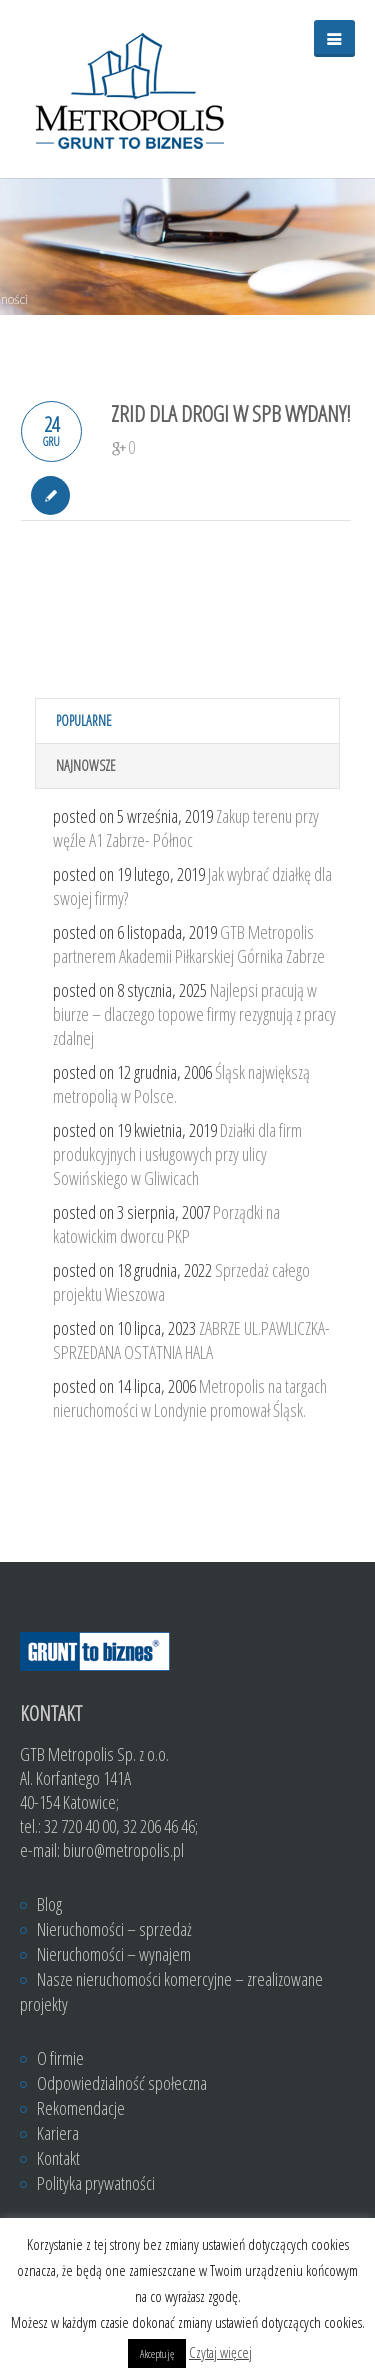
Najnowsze (86, 765)
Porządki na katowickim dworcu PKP (166, 1224)
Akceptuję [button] (157, 2353)
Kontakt (58, 2158)
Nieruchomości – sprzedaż (114, 1929)
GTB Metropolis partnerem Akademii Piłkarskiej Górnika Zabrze (189, 944)
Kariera (58, 2133)
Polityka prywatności (96, 2183)
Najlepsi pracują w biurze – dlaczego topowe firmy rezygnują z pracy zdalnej (194, 1014)
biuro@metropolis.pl (123, 1850)
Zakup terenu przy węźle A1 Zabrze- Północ (186, 828)
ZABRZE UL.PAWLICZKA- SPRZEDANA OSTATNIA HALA (191, 1340)
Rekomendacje (81, 2108)
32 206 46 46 (159, 1826)
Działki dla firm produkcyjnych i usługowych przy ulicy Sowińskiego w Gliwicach (177, 1154)
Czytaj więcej (220, 2352)
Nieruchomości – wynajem (114, 1954)
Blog (49, 1904)
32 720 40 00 (80, 1826)
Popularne (84, 720)
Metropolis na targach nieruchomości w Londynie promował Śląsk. (190, 1398)
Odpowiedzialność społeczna (122, 2083)
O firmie (60, 2058)
